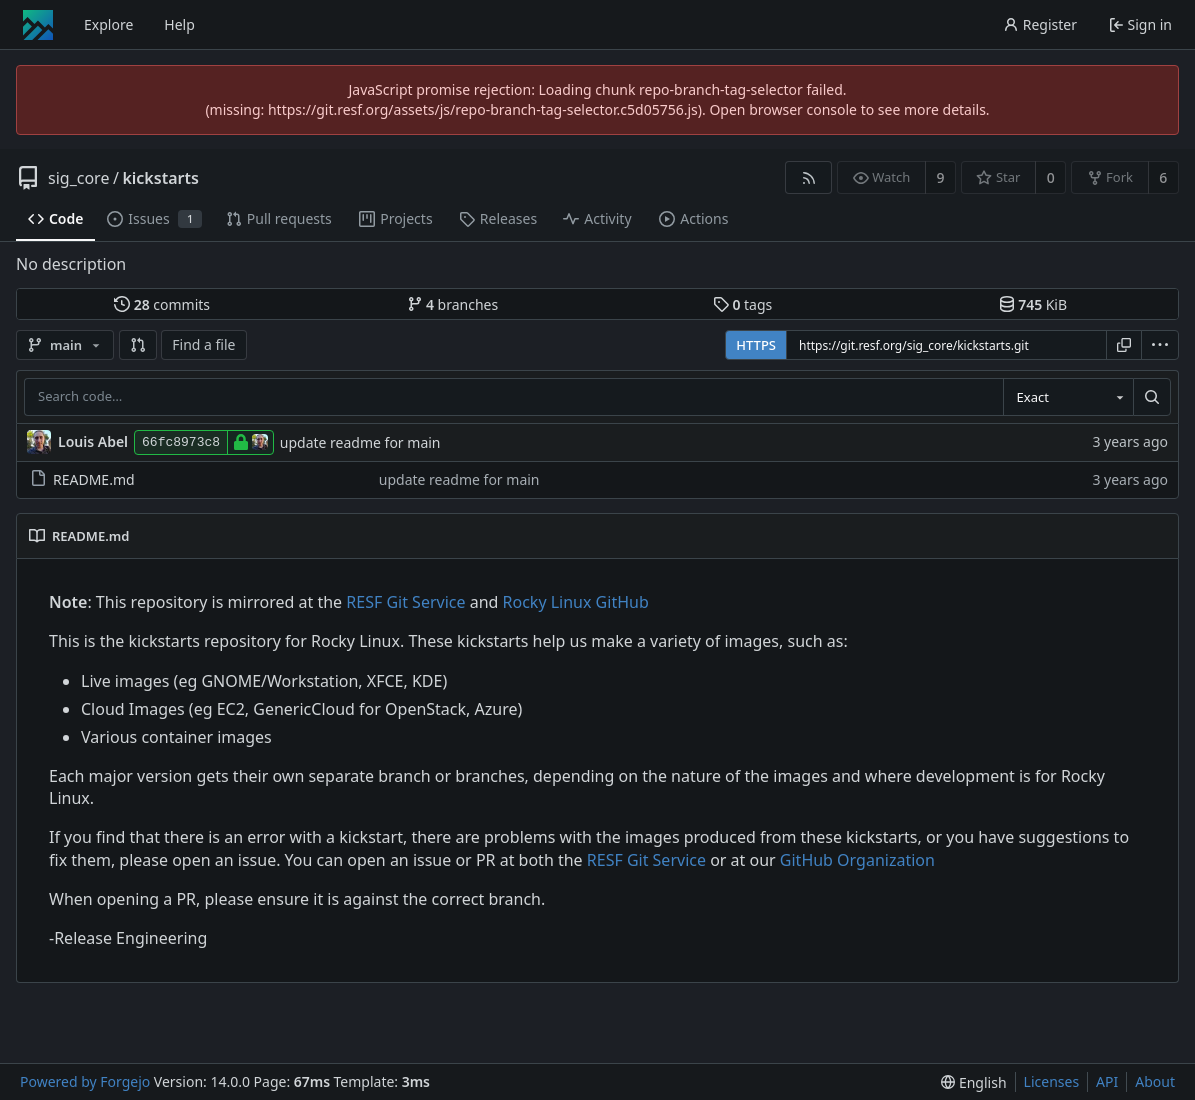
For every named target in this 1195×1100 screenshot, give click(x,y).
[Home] (38, 25)
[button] (138, 345)
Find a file (203, 344)
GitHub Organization (857, 860)
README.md (82, 479)
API (1107, 1081)
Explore (108, 24)
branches (453, 304)
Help (179, 24)
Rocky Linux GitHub (576, 602)
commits (162, 304)
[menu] (1160, 345)
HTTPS (756, 345)
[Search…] (1152, 397)
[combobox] (1068, 397)
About (1155, 1081)
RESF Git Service (405, 602)
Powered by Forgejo (85, 1081)
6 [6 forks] (1163, 177)
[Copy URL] (1124, 345)
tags (742, 304)
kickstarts (160, 178)
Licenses (1052, 1081)
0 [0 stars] (1051, 177)
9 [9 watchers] (941, 177)
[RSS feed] (808, 177)
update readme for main (360, 442)
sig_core (78, 178)
